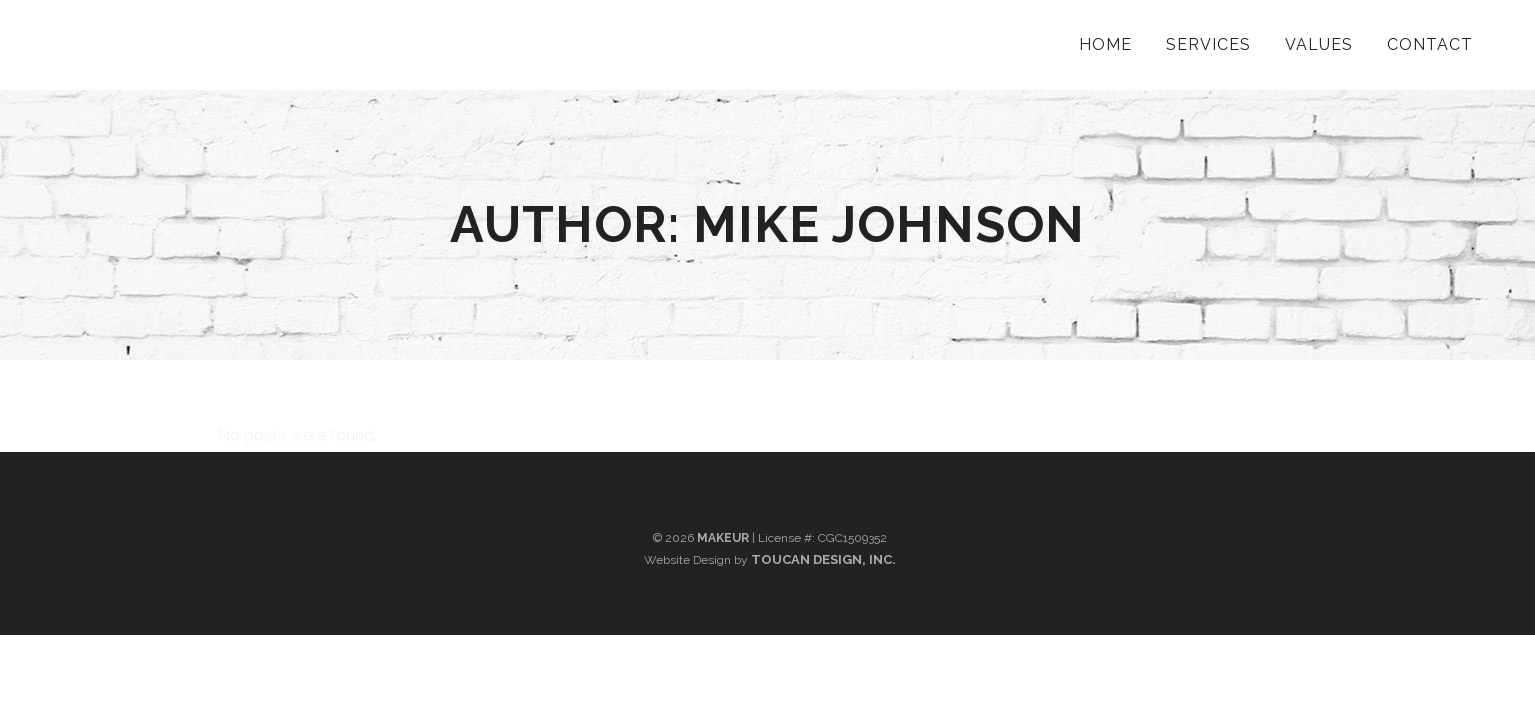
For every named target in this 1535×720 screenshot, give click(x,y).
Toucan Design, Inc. (823, 559)
